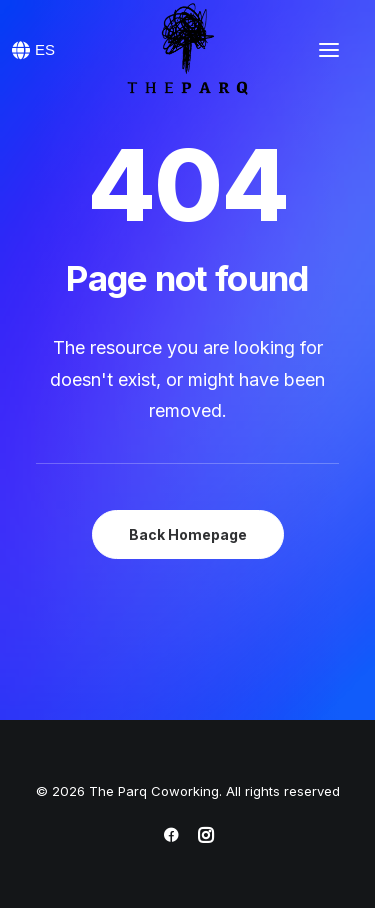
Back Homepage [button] (188, 534)
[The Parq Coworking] (188, 50)
